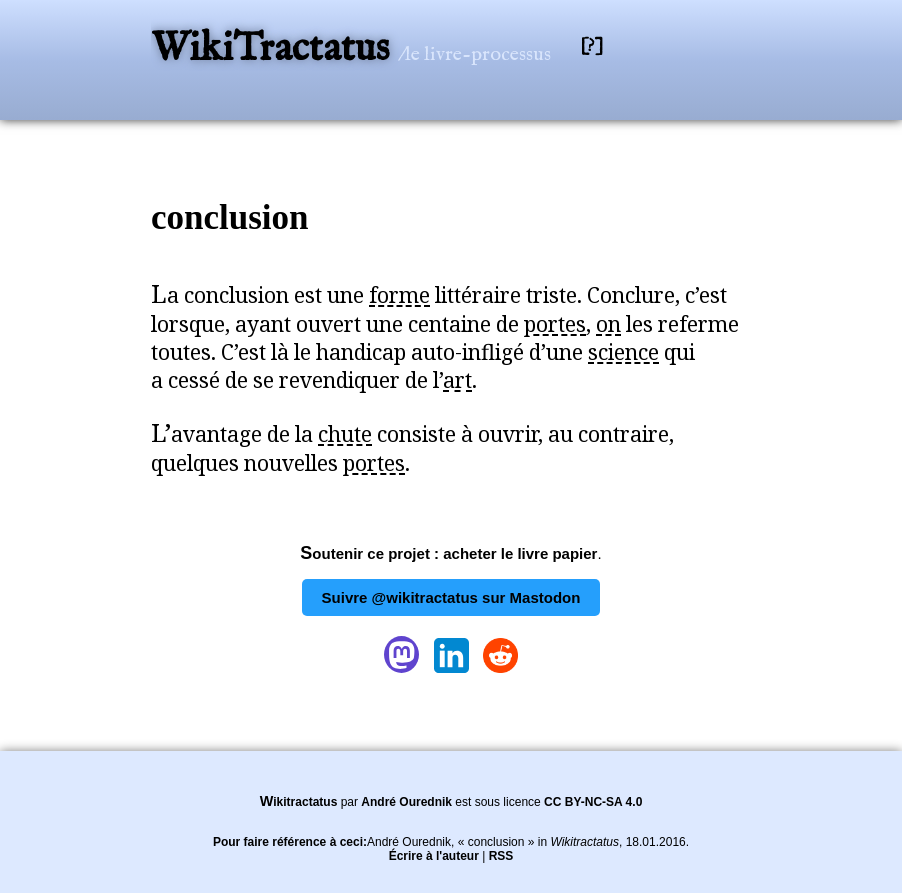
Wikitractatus (299, 802)
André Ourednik (406, 802)
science (623, 352)
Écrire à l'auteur (434, 856)
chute (345, 434)
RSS (501, 856)
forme (399, 295)
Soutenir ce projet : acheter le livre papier (448, 553)
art (457, 380)
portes (555, 324)
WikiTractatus (274, 49)
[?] (592, 46)
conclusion (230, 217)
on (608, 324)
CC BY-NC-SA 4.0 (593, 802)
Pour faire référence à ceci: (290, 842)
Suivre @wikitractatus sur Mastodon (451, 597)
